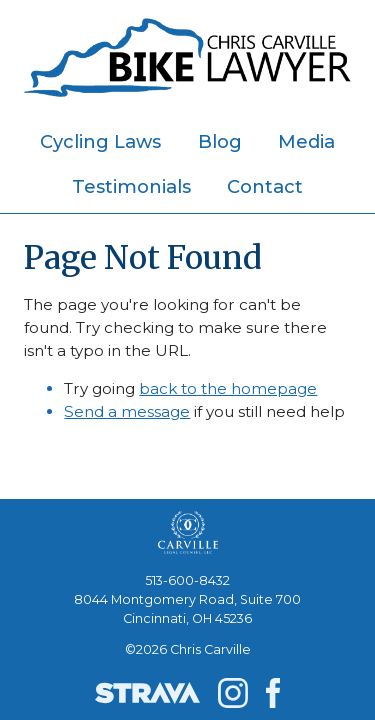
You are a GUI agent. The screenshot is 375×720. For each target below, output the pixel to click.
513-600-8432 (187, 580)
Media (306, 141)
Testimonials (131, 186)
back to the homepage (228, 388)
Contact (265, 186)
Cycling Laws (100, 141)
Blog (220, 141)
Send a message (127, 411)
